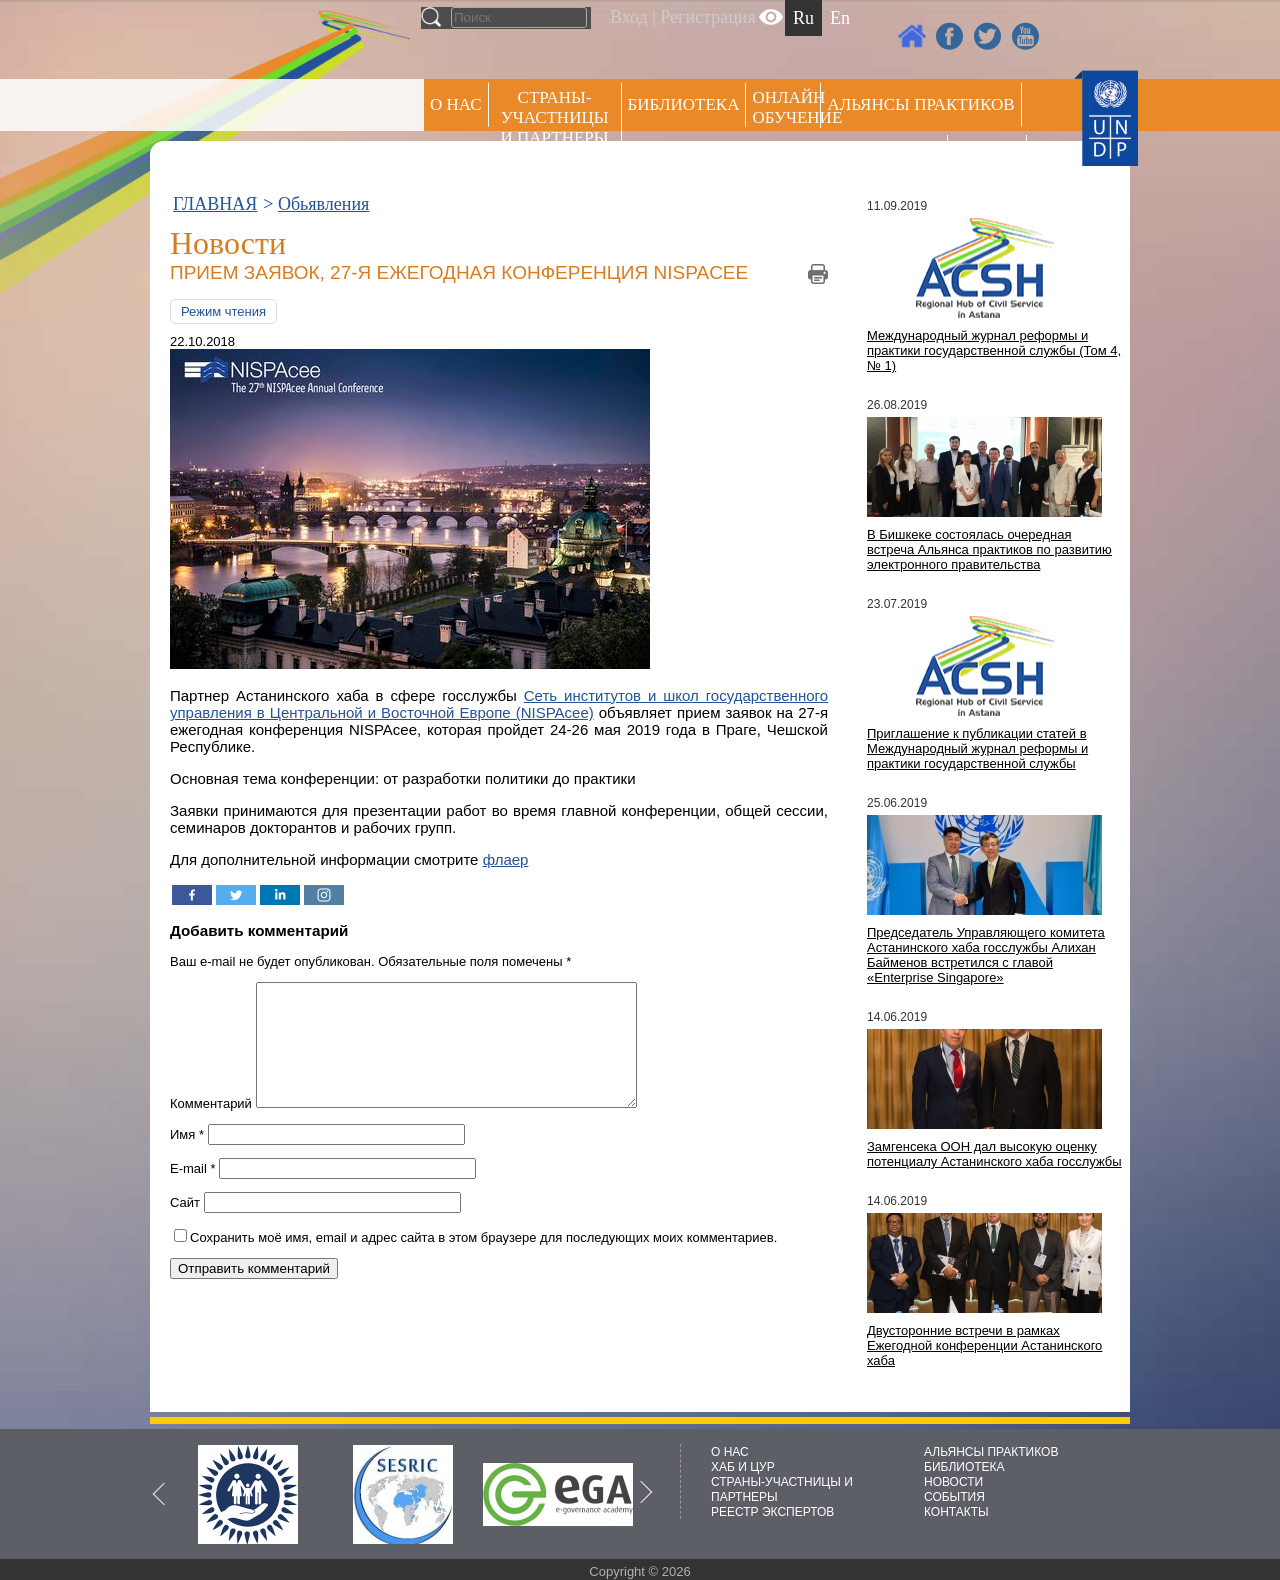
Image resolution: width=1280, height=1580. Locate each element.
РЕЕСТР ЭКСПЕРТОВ (990, 159)
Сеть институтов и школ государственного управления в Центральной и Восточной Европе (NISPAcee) (499, 704)
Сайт (185, 1226)
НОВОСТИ (953, 1482)
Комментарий (211, 1127)
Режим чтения (223, 311)
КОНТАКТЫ (956, 1512)
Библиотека (684, 104)
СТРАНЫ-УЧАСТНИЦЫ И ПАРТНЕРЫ (555, 117)
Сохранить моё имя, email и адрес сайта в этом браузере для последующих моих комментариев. (483, 1261)
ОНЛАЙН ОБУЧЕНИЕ (786, 107)
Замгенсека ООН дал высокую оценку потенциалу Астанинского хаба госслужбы (994, 1154)
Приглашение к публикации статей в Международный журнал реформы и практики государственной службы (977, 748)
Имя (187, 1158)
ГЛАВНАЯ (215, 204)
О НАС (456, 104)
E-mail (193, 1192)
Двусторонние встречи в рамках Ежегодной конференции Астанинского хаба (984, 1345)
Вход (629, 17)
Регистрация (707, 17)
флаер (506, 859)
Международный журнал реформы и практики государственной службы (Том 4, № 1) (994, 350)
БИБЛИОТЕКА (964, 1467)
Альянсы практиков (920, 104)
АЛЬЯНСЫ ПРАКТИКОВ (991, 1452)
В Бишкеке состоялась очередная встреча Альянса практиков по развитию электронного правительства (989, 549)
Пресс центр (884, 156)
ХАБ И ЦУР (743, 1467)
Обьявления (323, 204)
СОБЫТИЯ (954, 1497)
